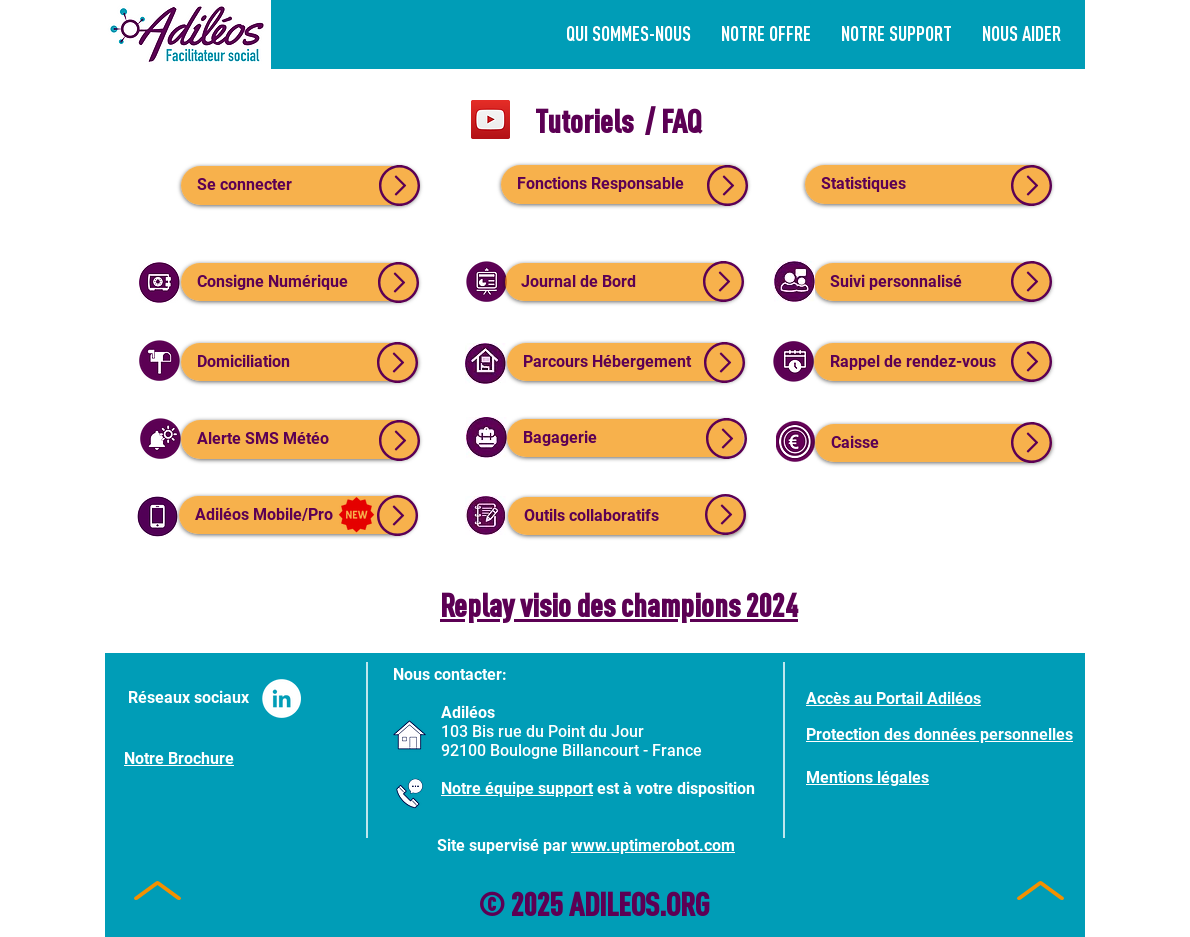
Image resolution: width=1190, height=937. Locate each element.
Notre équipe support (517, 788)
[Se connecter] (300, 185)
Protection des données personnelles (939, 734)
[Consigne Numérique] (299, 282)
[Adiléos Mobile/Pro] (297, 515)
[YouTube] (490, 119)
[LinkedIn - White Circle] (281, 698)
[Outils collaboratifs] (626, 516)
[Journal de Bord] (623, 282)
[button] (896, 33)
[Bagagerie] (625, 438)
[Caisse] (933, 443)
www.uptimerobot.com (653, 845)
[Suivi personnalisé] (932, 282)
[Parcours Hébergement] (625, 362)
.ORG (684, 903)
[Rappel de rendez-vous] (932, 362)
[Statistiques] (928, 184)
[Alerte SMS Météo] (300, 439)
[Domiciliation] (299, 362)
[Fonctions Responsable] (624, 184)
